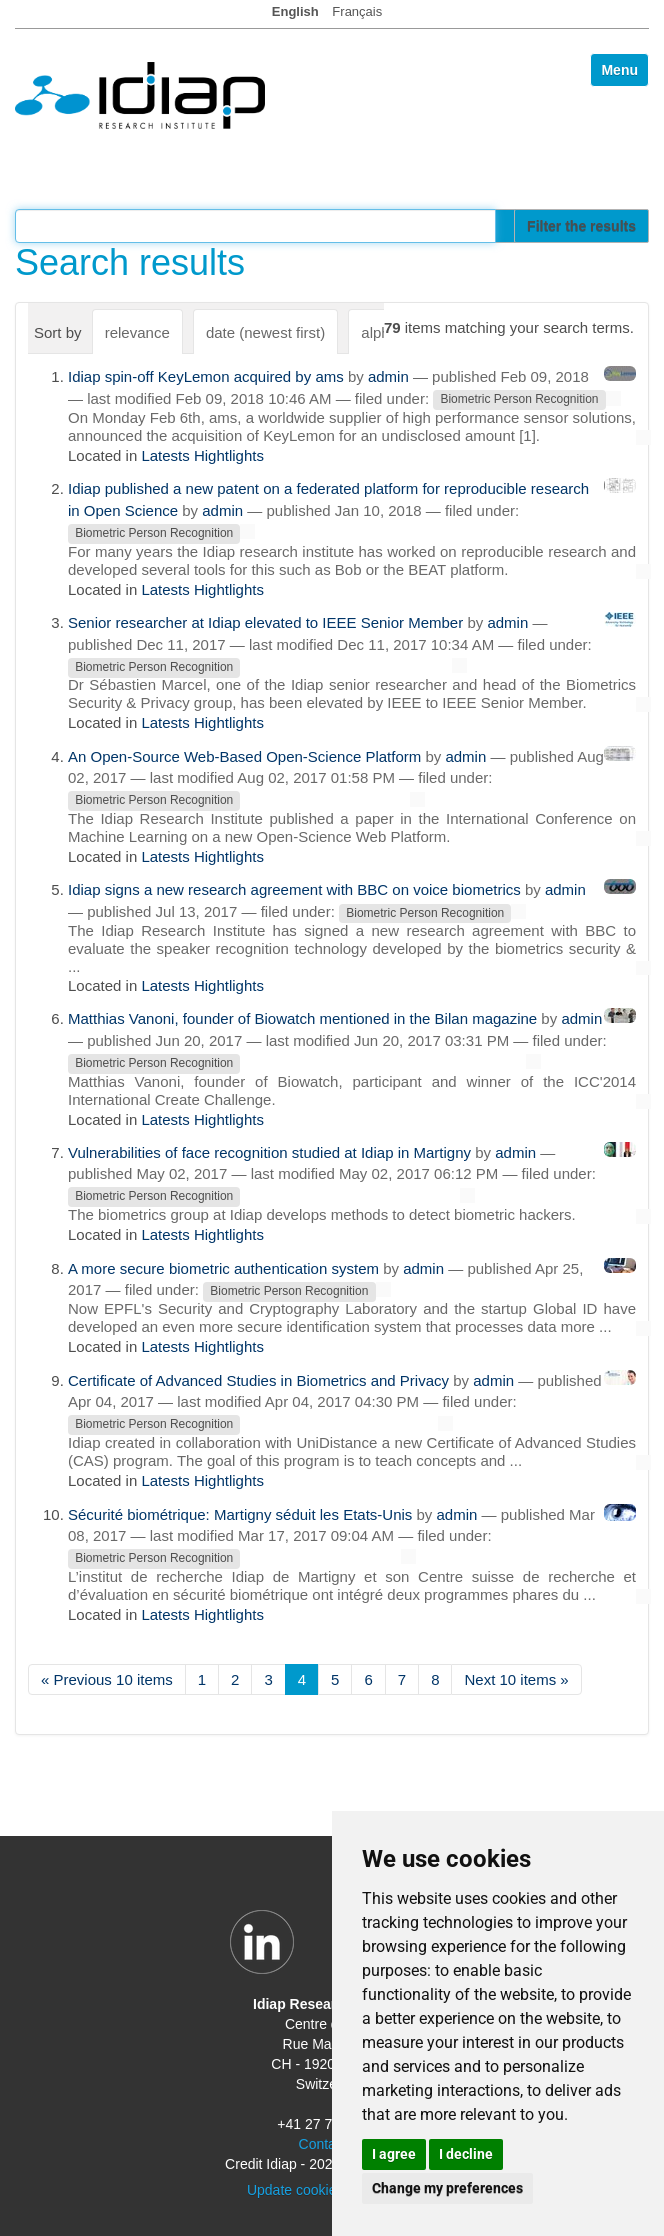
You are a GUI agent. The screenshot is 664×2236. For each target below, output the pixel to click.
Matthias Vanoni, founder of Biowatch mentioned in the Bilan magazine (302, 1018)
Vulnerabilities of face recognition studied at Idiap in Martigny (269, 1152)
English (295, 11)
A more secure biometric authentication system (223, 1268)
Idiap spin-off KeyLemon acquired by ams (206, 376)
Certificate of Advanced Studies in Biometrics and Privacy (258, 1380)
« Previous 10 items (107, 1679)
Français (357, 11)
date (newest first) (265, 332)
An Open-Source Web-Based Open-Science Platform (244, 756)
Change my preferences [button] (447, 2188)
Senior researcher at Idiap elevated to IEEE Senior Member (265, 622)
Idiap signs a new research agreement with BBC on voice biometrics (294, 889)
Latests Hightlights (202, 455)
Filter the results (581, 226)
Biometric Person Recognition (519, 400)
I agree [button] (394, 2154)
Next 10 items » (516, 1679)
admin (388, 376)
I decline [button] (466, 2154)
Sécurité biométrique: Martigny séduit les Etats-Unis (240, 1514)
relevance (137, 332)
